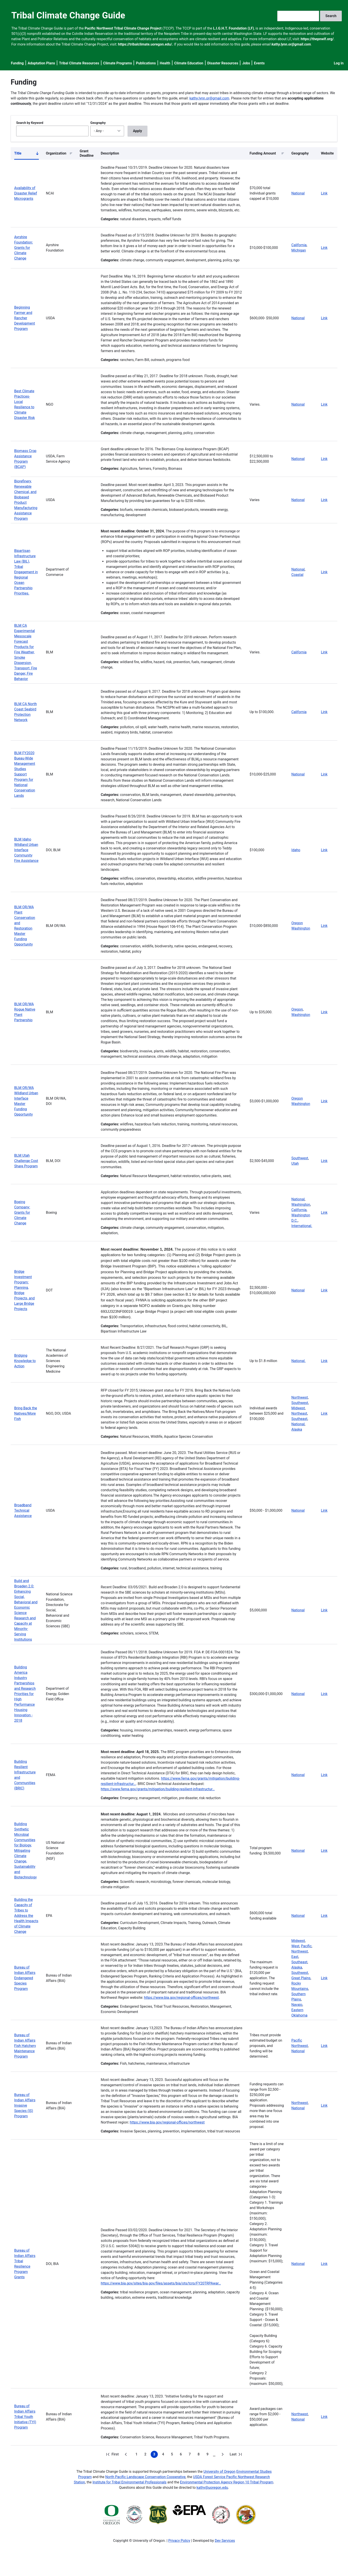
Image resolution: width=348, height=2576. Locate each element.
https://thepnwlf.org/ (317, 39)
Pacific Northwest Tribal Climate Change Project (123, 28)
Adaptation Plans (41, 63)
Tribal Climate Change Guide (68, 15)
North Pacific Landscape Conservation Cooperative (145, 2477)
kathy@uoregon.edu (212, 2487)
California (298, 245)
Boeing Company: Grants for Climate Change (22, 1212)
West (295, 1946)
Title (26, 154)
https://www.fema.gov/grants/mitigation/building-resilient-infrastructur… (158, 1789)
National (298, 193)
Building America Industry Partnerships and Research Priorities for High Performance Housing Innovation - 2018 (25, 1694)
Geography (98, 123)
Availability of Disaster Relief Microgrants (25, 193)
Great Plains (300, 1978)
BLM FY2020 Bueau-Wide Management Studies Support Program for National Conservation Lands (24, 774)
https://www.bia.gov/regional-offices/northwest (181, 1997)
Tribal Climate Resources (79, 63)
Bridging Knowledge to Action (25, 1360)
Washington (300, 1015)
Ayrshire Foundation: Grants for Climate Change (23, 247)
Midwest (298, 1408)
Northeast (299, 1413)
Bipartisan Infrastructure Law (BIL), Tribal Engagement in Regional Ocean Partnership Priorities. (26, 572)
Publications (146, 63)
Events (259, 63)
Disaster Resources (222, 63)
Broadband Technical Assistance (23, 1510)
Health (165, 63)
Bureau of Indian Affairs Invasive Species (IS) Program (24, 2105)
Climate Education (188, 63)
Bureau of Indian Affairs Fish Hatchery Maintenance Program (25, 2045)
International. (301, 1226)
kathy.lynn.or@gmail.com (209, 98)
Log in (339, 63)
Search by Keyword (29, 123)
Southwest (299, 1158)
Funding (17, 63)
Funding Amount (263, 153)
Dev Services (225, 2540)
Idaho (295, 850)
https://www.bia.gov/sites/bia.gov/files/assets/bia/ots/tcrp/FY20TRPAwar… (161, 2283)
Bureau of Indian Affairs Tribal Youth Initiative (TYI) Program (25, 2416)
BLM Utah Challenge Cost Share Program (26, 1160)
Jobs (246, 63)
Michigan (298, 250)
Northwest (299, 1397)
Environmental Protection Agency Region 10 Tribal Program (226, 2482)
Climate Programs (117, 63)
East (294, 1957)
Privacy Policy (179, 2540)
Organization (56, 153)
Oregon (297, 1009)
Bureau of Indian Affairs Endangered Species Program (24, 1978)
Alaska (296, 1429)
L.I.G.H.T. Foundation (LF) (233, 28)
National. (298, 1361)
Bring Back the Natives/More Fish (25, 1413)
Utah (295, 1163)
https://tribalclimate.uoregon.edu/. (145, 44)
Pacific (306, 1946)
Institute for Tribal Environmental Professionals (129, 2482)
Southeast (299, 1419)
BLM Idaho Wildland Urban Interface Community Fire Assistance (26, 850)
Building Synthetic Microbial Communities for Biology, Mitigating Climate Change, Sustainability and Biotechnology (25, 1850)
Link (324, 193)
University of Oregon (219, 2471)
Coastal (297, 575)
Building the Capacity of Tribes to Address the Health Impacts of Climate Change (26, 1916)
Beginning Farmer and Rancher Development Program (24, 318)
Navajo (296, 2005)
